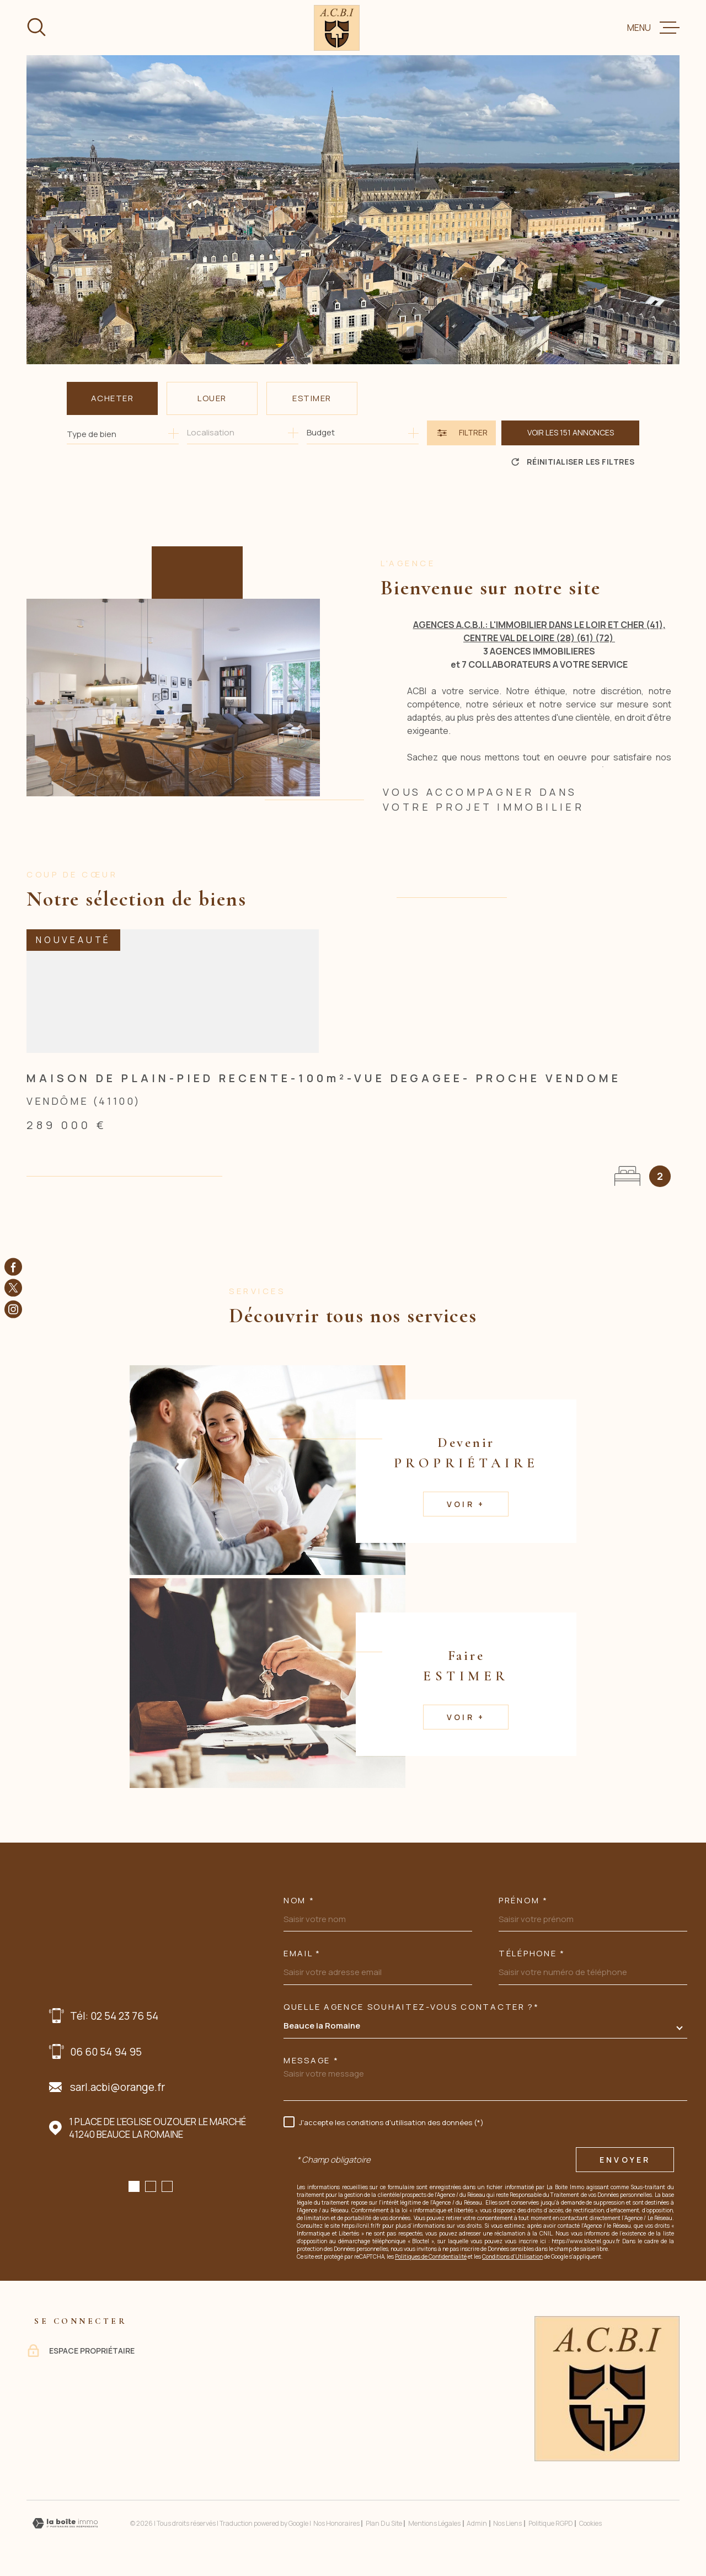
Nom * (299, 1900)
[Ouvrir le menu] (653, 28)
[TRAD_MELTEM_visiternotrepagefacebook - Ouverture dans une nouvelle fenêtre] (13, 1267)
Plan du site (384, 2523)
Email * (302, 1953)
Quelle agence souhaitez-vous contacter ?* (411, 2007)
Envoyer (625, 2159)
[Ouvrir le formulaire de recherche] (461, 433)
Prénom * (523, 1900)
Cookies (590, 2523)
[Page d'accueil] (337, 28)
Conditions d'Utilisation (512, 2256)
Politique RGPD (550, 2523)
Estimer (311, 398)
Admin (477, 2523)
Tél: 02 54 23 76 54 (114, 2016)
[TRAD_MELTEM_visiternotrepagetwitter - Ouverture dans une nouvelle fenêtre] (13, 1288)
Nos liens (507, 2523)
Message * (311, 2060)
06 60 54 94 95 (106, 2052)
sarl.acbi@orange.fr (117, 2087)
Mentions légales (434, 2523)
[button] (134, 2186)
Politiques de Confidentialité (431, 2256)
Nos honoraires (336, 2523)
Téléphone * (532, 1953)
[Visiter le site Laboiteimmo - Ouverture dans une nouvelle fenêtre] (65, 2523)
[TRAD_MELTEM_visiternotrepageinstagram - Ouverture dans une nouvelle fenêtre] (13, 1309)
